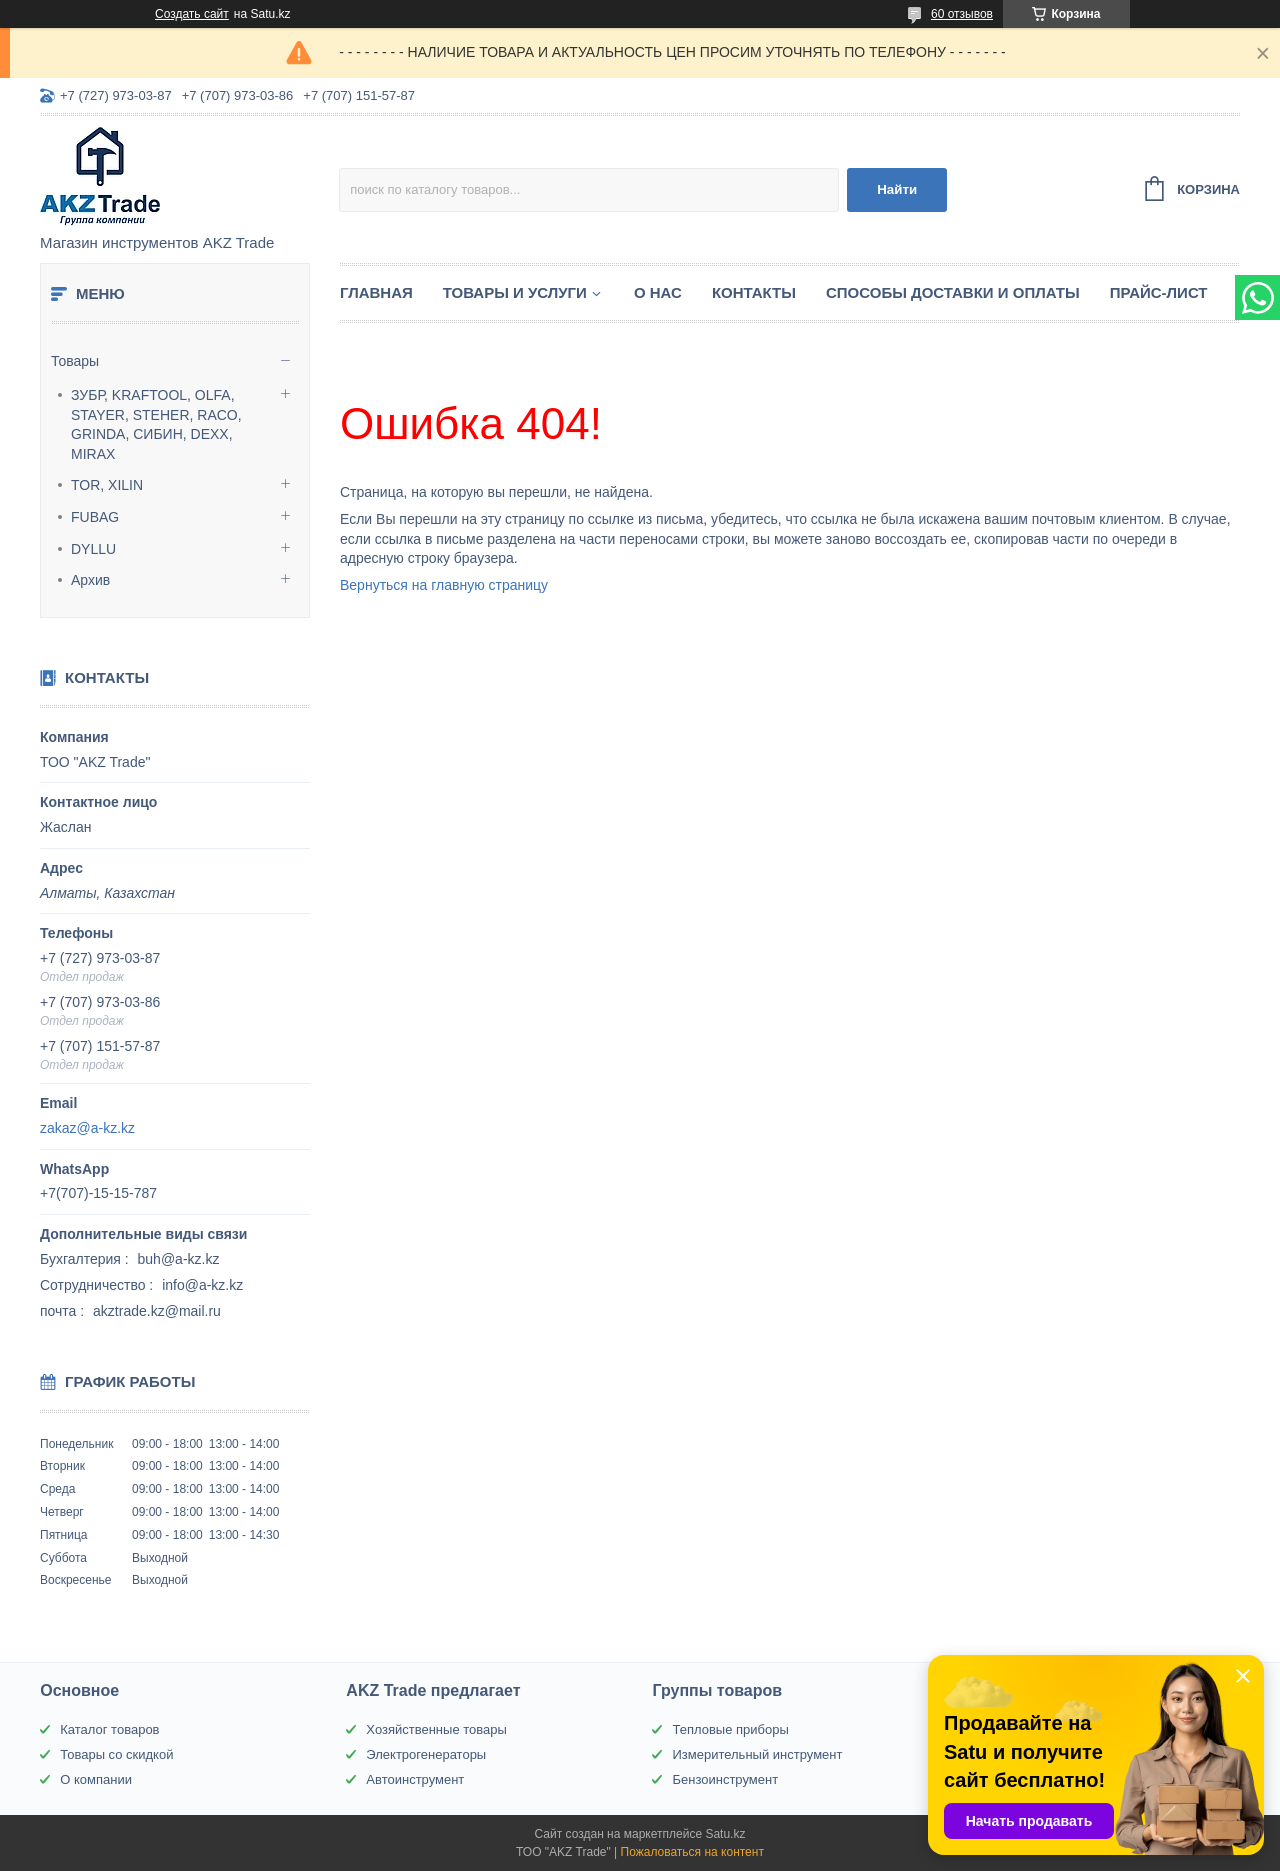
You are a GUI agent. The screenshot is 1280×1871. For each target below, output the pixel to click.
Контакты (754, 292)
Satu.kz (725, 1834)
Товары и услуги (515, 292)
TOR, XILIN (107, 485)
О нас (658, 292)
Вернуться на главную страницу (444, 585)
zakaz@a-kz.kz (87, 1128)
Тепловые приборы (730, 1729)
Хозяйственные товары (436, 1729)
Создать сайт (192, 14)
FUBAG (95, 517)
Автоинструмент (415, 1779)
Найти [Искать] (897, 189)
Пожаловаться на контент (692, 1852)
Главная (376, 292)
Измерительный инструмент (757, 1754)
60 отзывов (962, 14)
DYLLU (93, 549)
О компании (96, 1779)
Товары (75, 361)
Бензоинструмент (725, 1779)
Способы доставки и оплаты (953, 292)
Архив (90, 580)
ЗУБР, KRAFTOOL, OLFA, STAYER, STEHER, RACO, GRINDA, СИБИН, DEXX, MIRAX (156, 424)
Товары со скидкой (116, 1754)
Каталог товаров (109, 1729)
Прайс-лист (1159, 292)
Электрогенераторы (426, 1754)
